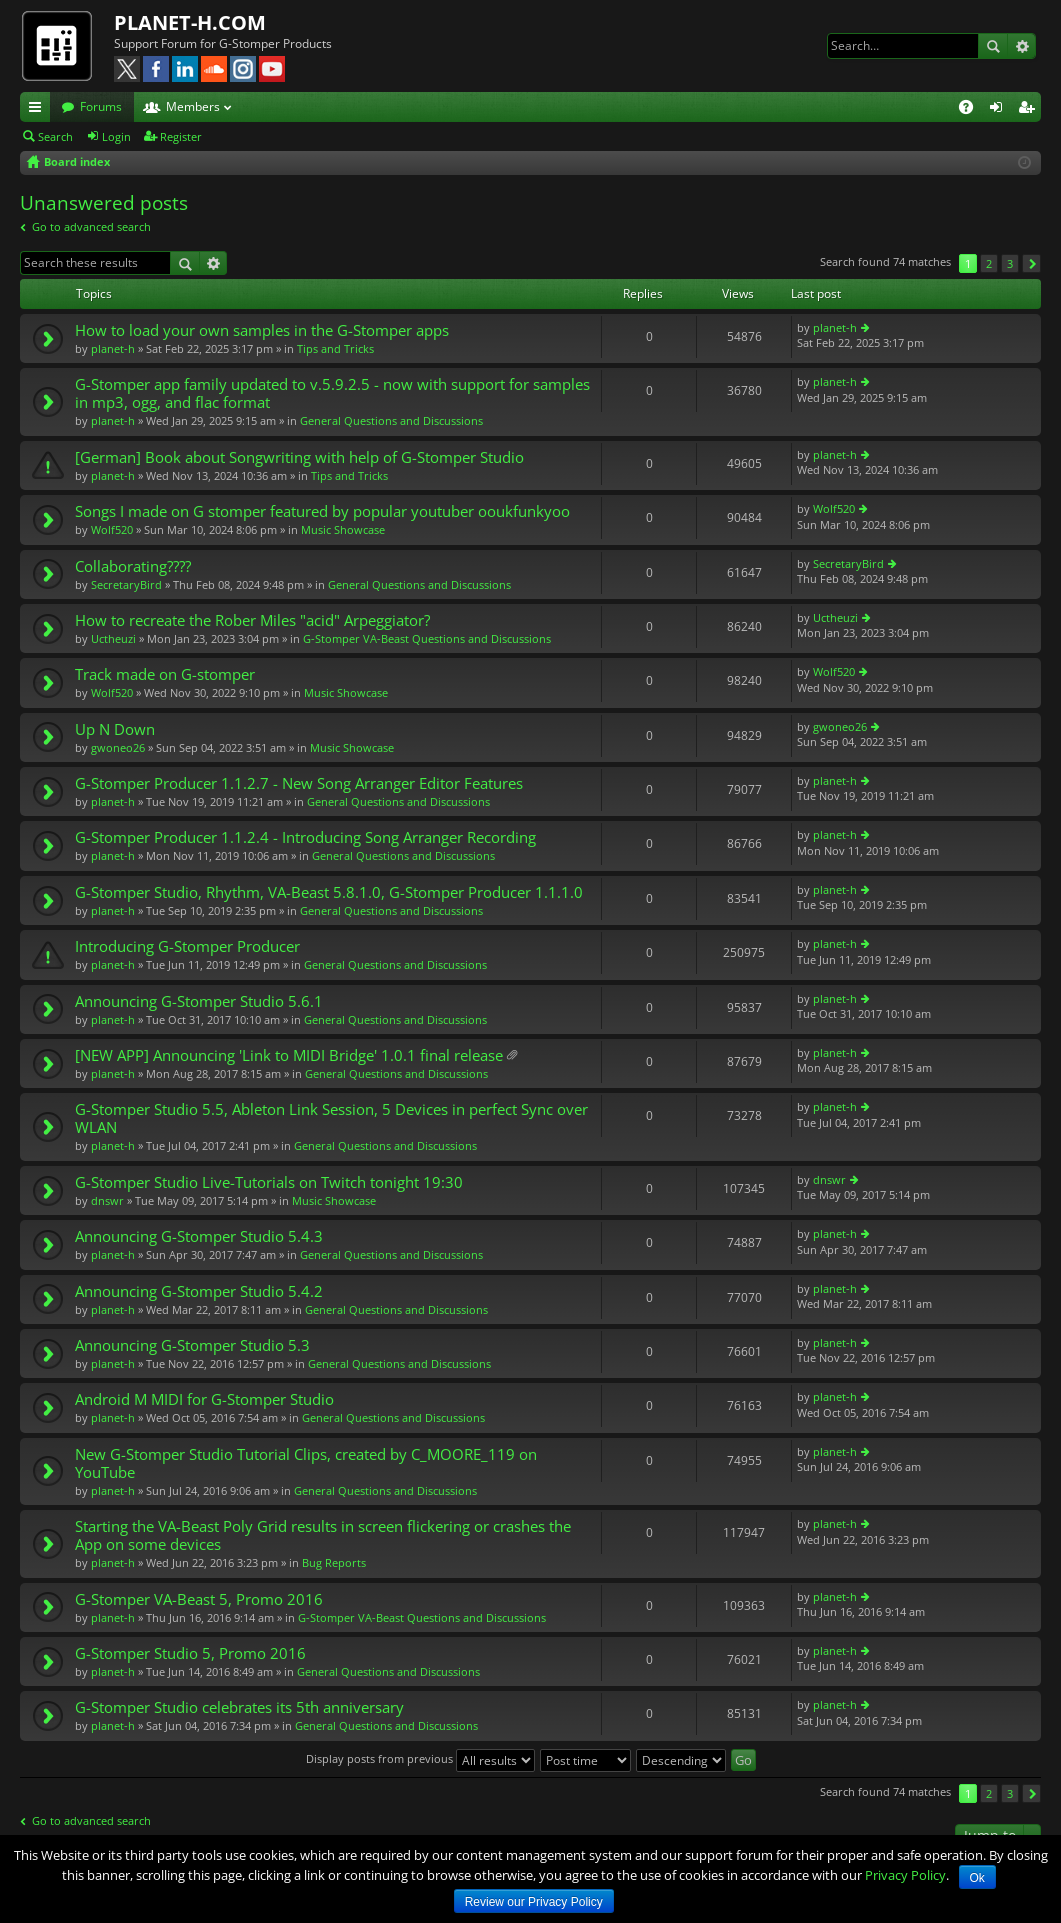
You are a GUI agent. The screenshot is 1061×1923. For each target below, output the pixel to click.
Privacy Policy (905, 1875)
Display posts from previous (420, 1758)
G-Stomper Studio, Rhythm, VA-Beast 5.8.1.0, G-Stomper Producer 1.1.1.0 (329, 892)
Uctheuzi (113, 638)
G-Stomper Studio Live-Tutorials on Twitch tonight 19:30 (269, 1182)
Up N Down (115, 729)
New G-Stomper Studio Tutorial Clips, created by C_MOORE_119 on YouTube (306, 1463)
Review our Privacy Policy (534, 1902)
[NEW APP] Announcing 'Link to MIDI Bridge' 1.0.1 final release (289, 1055)
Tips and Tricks (335, 348)
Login (116, 136)
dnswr (107, 1200)
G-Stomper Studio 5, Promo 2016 (190, 1653)
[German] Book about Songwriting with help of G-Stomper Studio (299, 457)
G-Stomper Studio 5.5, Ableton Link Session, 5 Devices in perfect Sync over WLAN (331, 1118)
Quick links (39, 110)
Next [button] (1031, 263)
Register (181, 136)
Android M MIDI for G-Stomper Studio (204, 1399)
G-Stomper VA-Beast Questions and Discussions (427, 638)
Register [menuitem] (1030, 110)
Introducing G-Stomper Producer (187, 946)
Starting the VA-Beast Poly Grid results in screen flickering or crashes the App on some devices (323, 1535)
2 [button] (989, 263)
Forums (101, 106)
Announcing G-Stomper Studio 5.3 (192, 1345)
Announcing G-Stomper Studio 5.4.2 (199, 1291)
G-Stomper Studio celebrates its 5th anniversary (239, 1707)
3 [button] (1010, 263)
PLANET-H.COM (190, 22)
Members (193, 106)
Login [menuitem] (1000, 110)
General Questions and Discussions (391, 420)
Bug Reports (334, 1562)
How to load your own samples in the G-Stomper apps (262, 330)
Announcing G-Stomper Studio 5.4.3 (199, 1236)
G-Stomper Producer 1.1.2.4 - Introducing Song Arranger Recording (305, 837)
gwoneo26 (118, 747)
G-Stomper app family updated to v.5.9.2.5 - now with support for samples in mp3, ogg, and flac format (332, 393)
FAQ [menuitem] (972, 110)
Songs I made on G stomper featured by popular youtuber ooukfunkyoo (322, 511)
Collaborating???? (133, 566)
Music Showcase (343, 529)
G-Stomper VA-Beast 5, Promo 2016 (199, 1599)
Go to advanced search (91, 226)
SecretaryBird (126, 584)
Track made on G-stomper (165, 674)
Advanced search (1021, 46)
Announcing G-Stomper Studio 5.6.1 (199, 1001)
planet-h (113, 348)
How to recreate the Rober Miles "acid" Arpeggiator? (252, 620)
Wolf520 (112, 529)
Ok (977, 1878)
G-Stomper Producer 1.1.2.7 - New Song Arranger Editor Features (299, 783)
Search (993, 46)
